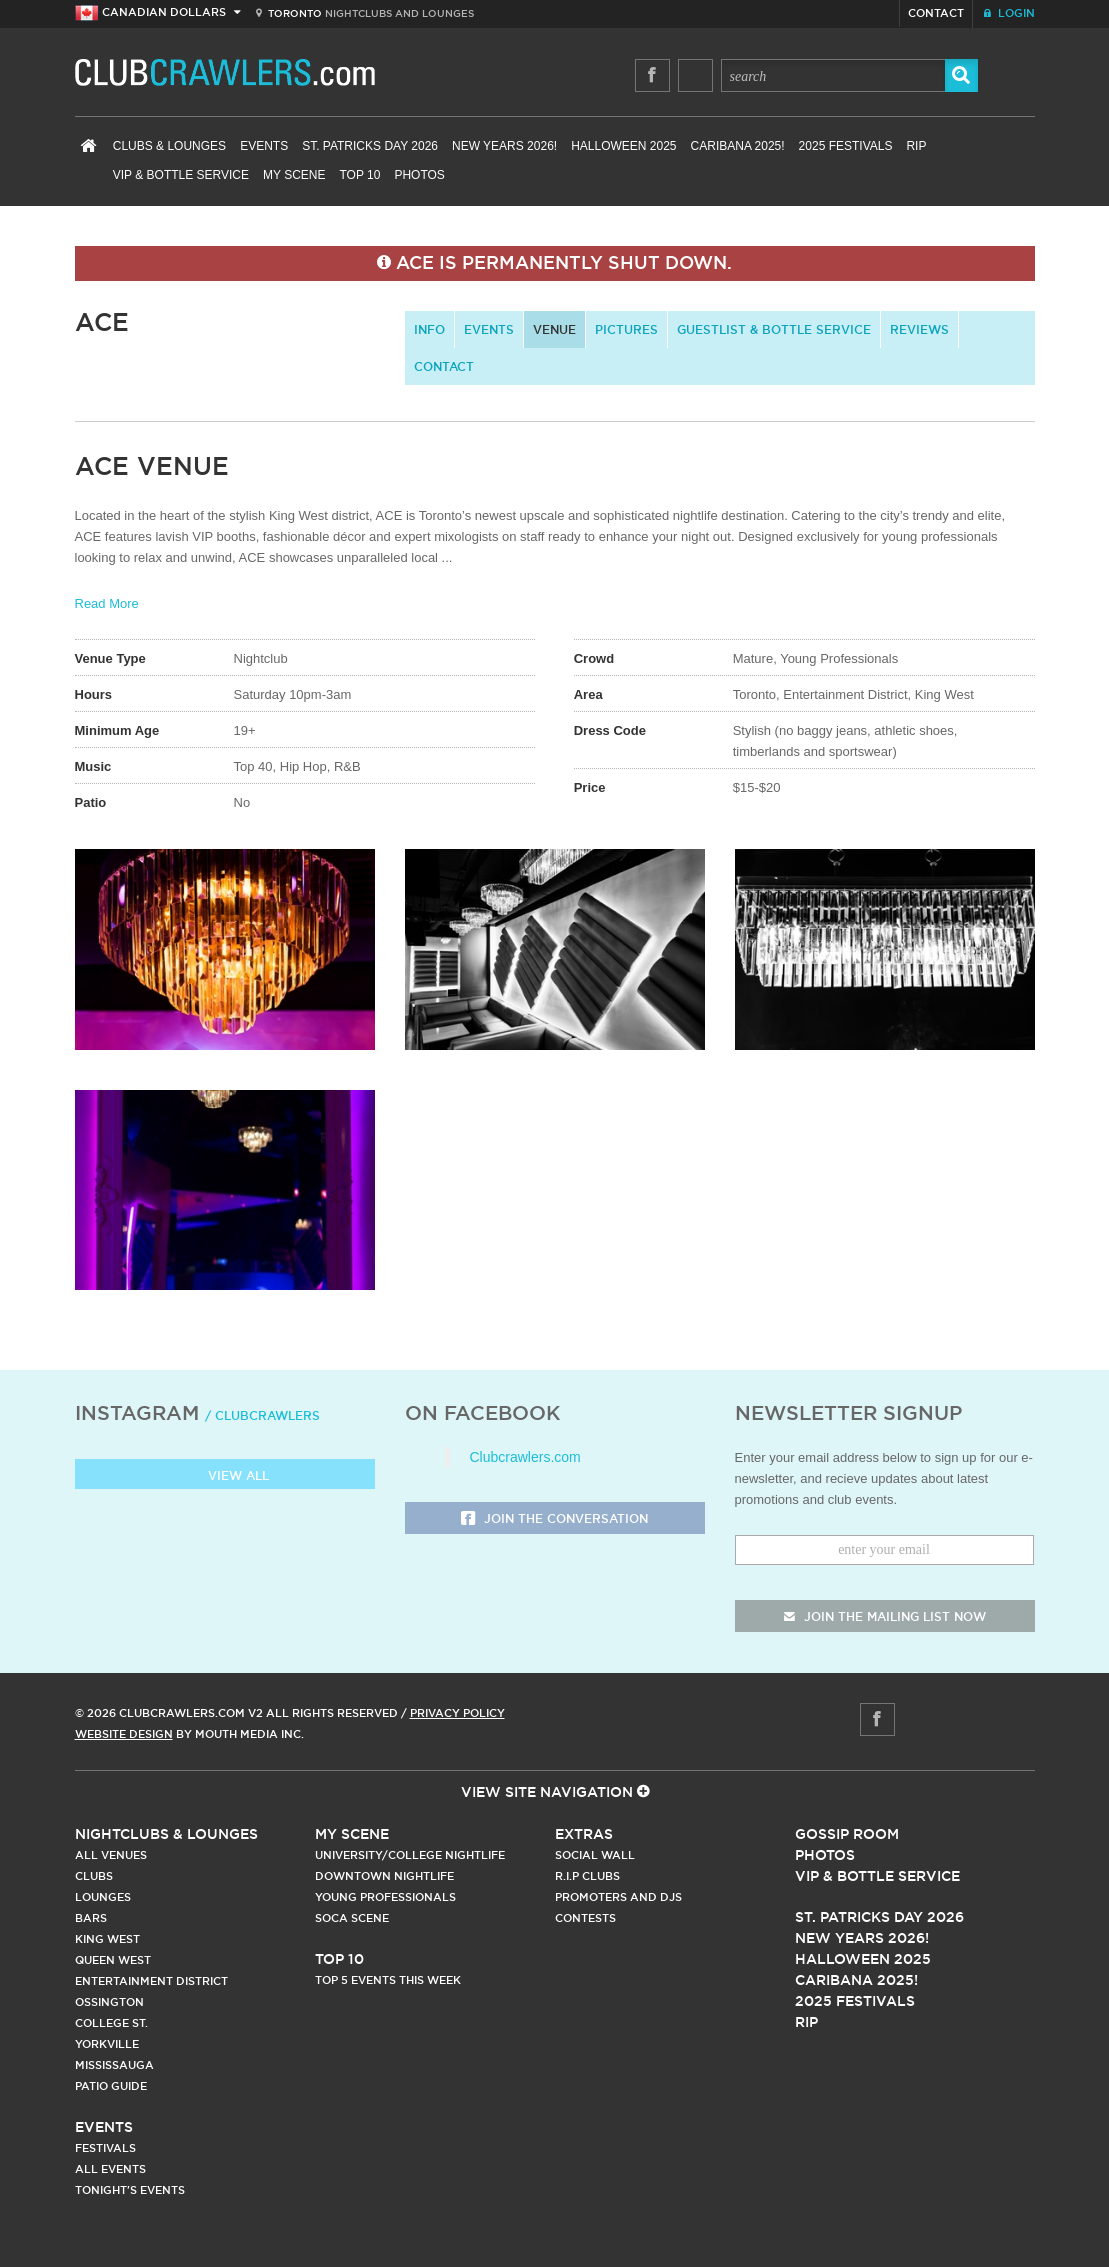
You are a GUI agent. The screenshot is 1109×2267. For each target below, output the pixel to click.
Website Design (124, 1734)
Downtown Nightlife (384, 1876)
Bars (91, 1918)
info (429, 329)
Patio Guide (111, 2086)
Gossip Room (847, 1834)
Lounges (103, 1897)
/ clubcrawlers (262, 1415)
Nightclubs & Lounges (166, 1834)
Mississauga (114, 2065)
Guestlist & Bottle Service (774, 329)
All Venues (111, 1855)
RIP (916, 146)
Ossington (109, 2002)
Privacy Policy (457, 1713)
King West (107, 1939)
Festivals (105, 2148)
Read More (107, 603)
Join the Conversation (554, 1519)
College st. (111, 2023)
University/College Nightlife (410, 1855)
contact (444, 366)
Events (264, 146)
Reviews (919, 329)
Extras (584, 1834)
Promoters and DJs (618, 1897)
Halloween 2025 (623, 146)
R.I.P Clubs (587, 1876)
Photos (419, 175)
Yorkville (107, 2044)
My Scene (294, 175)
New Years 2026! (504, 146)
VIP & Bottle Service (181, 175)
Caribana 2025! (738, 146)
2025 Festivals (846, 146)
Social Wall (595, 1855)
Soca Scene (352, 1918)
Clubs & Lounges (169, 146)
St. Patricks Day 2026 (370, 146)
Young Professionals (385, 1897)
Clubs (94, 1876)
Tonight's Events (130, 2190)
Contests (585, 1918)
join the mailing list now (885, 1616)
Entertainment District (151, 1981)
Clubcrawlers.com (525, 1457)
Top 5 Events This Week (388, 1980)
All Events (110, 2169)
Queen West (113, 1960)
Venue (554, 329)
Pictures (626, 329)
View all (224, 1476)
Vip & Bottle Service (877, 1876)
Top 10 (360, 175)
